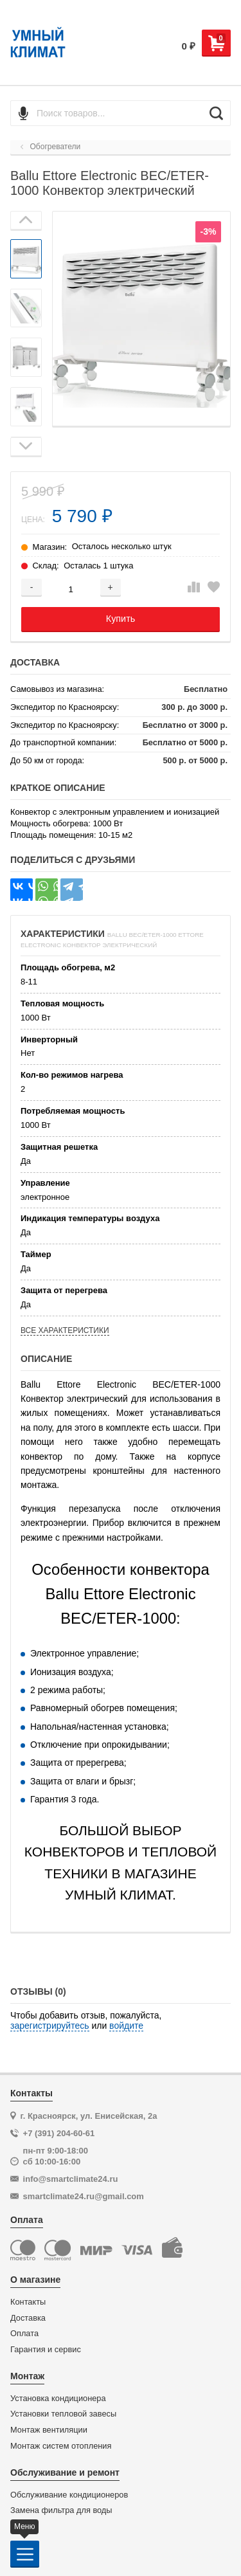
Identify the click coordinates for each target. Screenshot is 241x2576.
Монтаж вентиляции (48, 2430)
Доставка (28, 2318)
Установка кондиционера (58, 2398)
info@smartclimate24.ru (70, 2179)
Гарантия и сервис (45, 2349)
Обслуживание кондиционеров (69, 2494)
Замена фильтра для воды (61, 2510)
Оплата (24, 2333)
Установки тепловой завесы (63, 2413)
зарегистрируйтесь (49, 2025)
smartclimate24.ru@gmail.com (83, 2196)
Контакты (28, 2302)
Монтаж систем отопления (60, 2446)
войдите (126, 2025)
